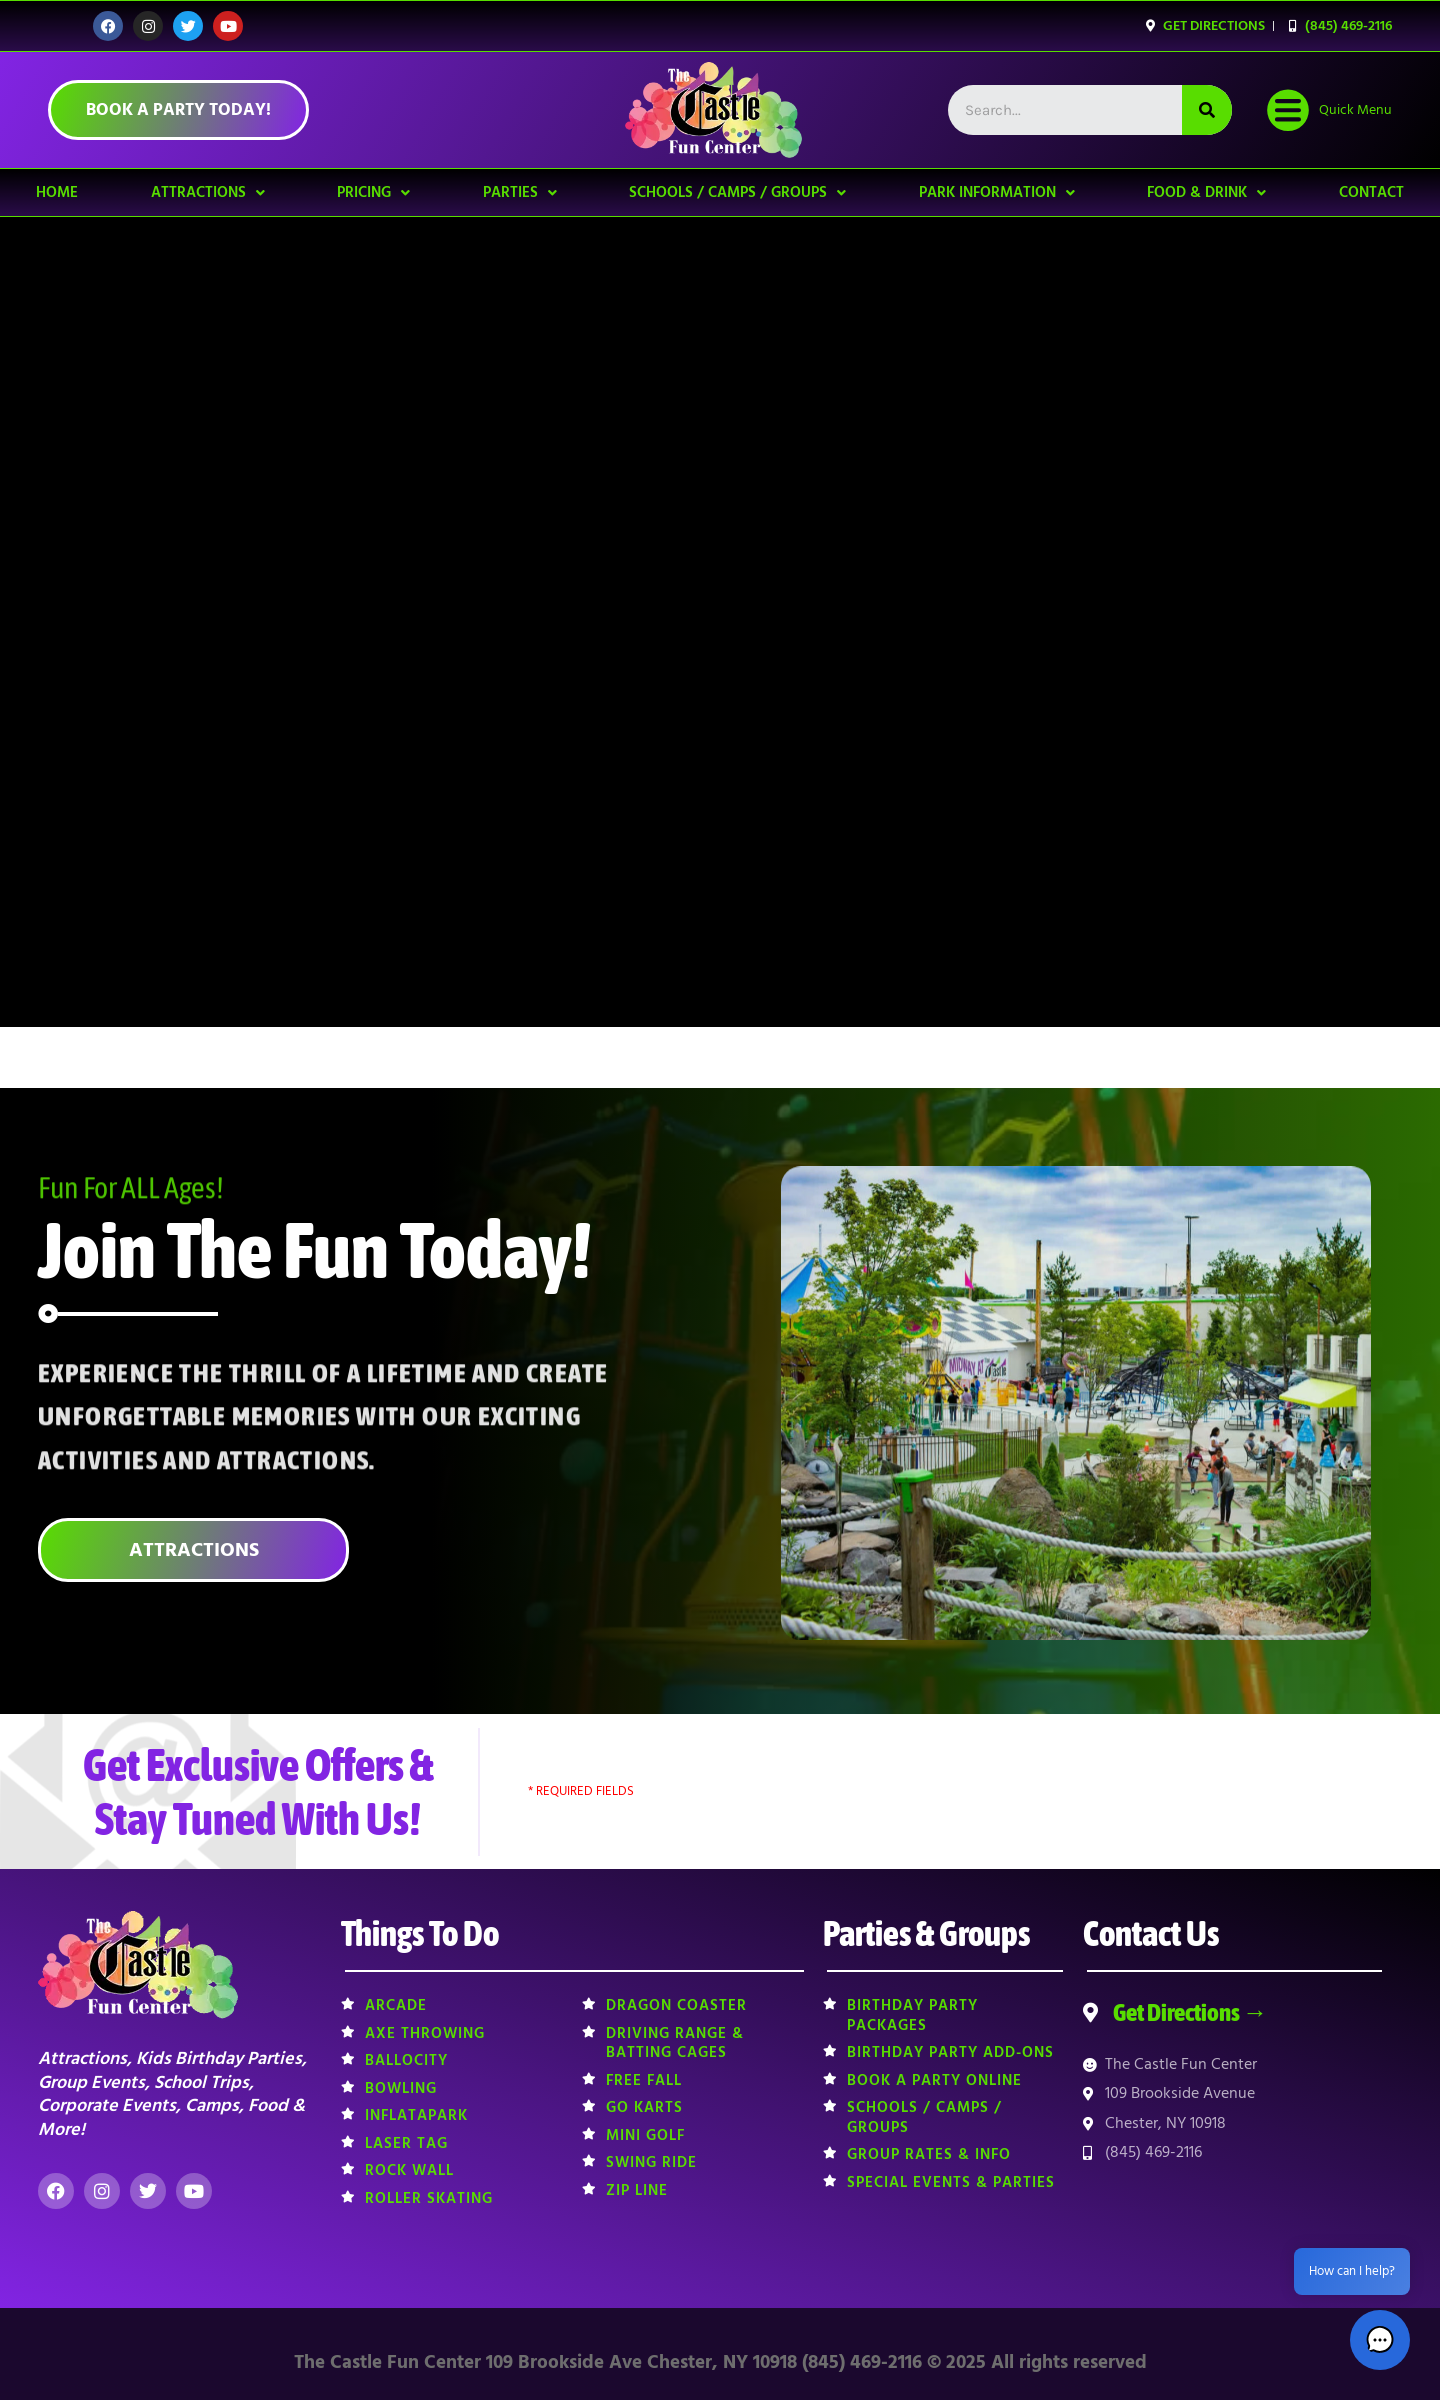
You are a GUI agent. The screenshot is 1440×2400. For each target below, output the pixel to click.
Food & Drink (1206, 192)
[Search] (1207, 110)
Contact (1371, 192)
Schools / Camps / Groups (737, 192)
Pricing (373, 192)
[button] (1380, 2340)
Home (57, 192)
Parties (520, 192)
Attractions (208, 192)
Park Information (997, 192)
